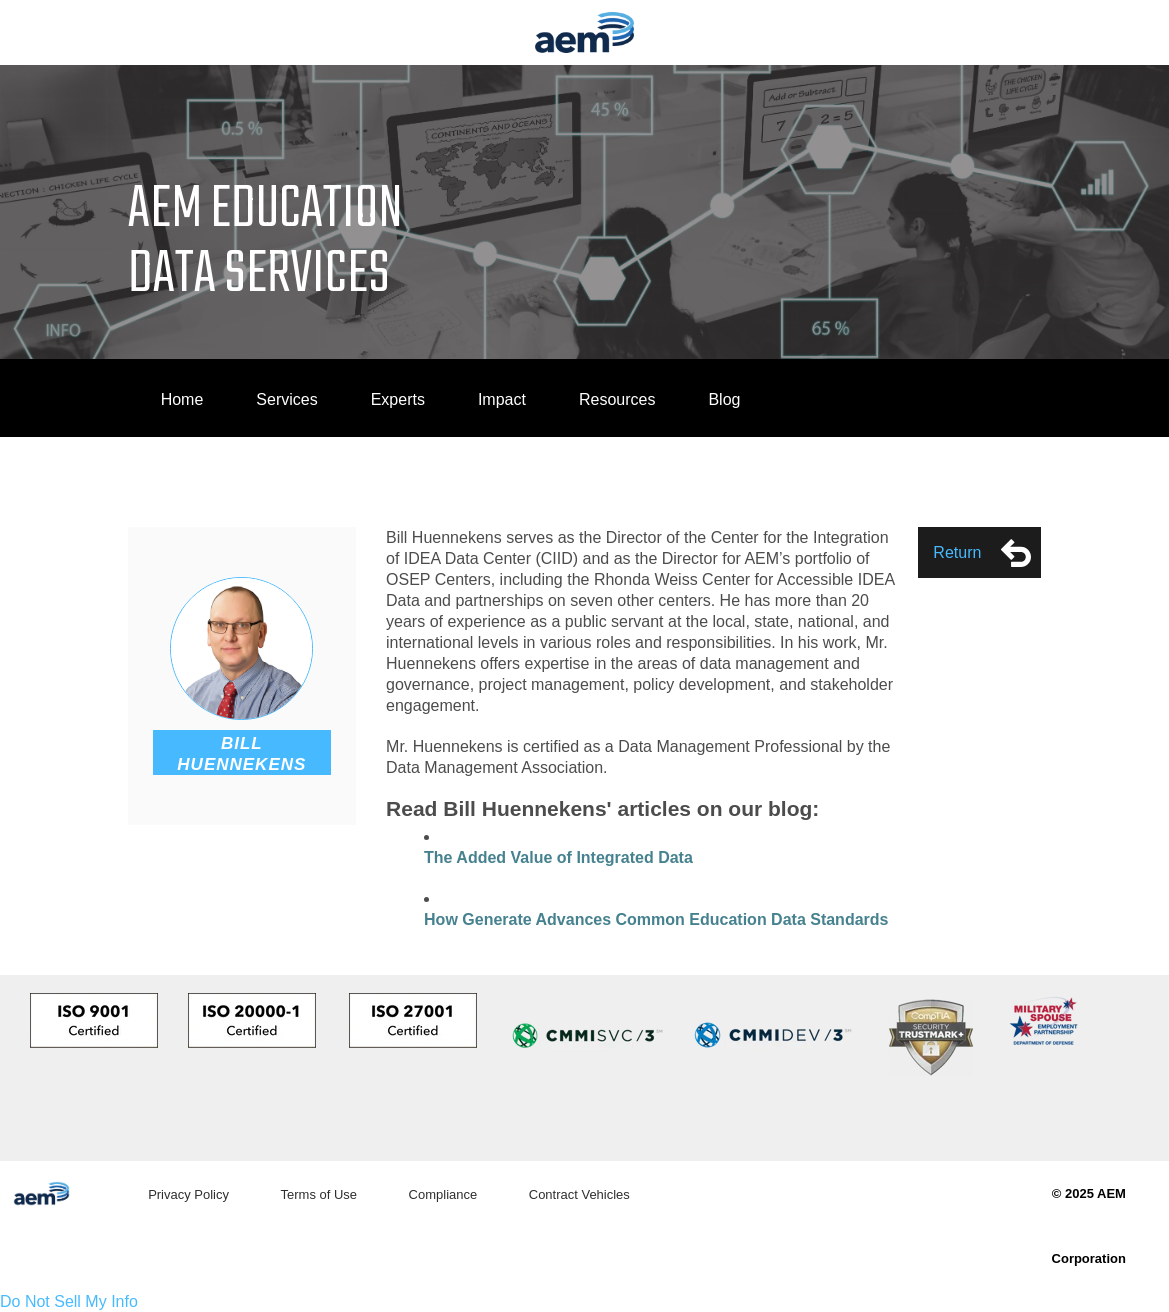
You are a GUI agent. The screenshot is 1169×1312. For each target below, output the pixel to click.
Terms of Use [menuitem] (319, 1194)
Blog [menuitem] (724, 399)
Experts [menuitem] (398, 399)
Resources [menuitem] (617, 399)
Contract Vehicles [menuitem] (579, 1194)
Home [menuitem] (182, 399)
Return (982, 553)
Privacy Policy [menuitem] (188, 1194)
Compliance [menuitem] (443, 1194)
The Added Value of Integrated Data (558, 857)
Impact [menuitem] (502, 399)
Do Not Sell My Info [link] (69, 1301)
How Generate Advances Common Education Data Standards (656, 919)
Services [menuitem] (286, 399)
